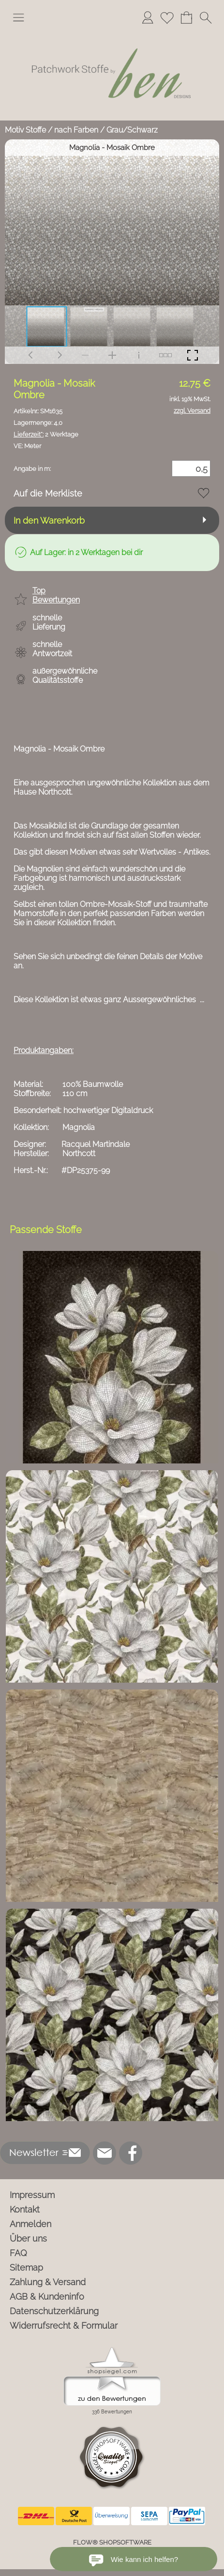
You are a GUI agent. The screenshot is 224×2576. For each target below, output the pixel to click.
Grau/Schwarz (132, 130)
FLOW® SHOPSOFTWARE (112, 2542)
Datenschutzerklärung (54, 2311)
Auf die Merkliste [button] (48, 493)
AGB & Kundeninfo (47, 2296)
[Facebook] (131, 2153)
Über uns (28, 2238)
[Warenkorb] (186, 17)
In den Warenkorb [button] (49, 520)
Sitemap (26, 2267)
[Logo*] (112, 33)
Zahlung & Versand (48, 2282)
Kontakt (25, 2209)
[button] (18, 17)
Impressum (32, 2195)
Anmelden (30, 2224)
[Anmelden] (147, 17)
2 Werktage (46, 434)
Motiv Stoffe (25, 130)
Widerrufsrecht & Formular (64, 2325)
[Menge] (191, 468)
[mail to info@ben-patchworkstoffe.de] (104, 2153)
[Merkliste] (167, 17)
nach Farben (76, 130)
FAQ (18, 2253)
